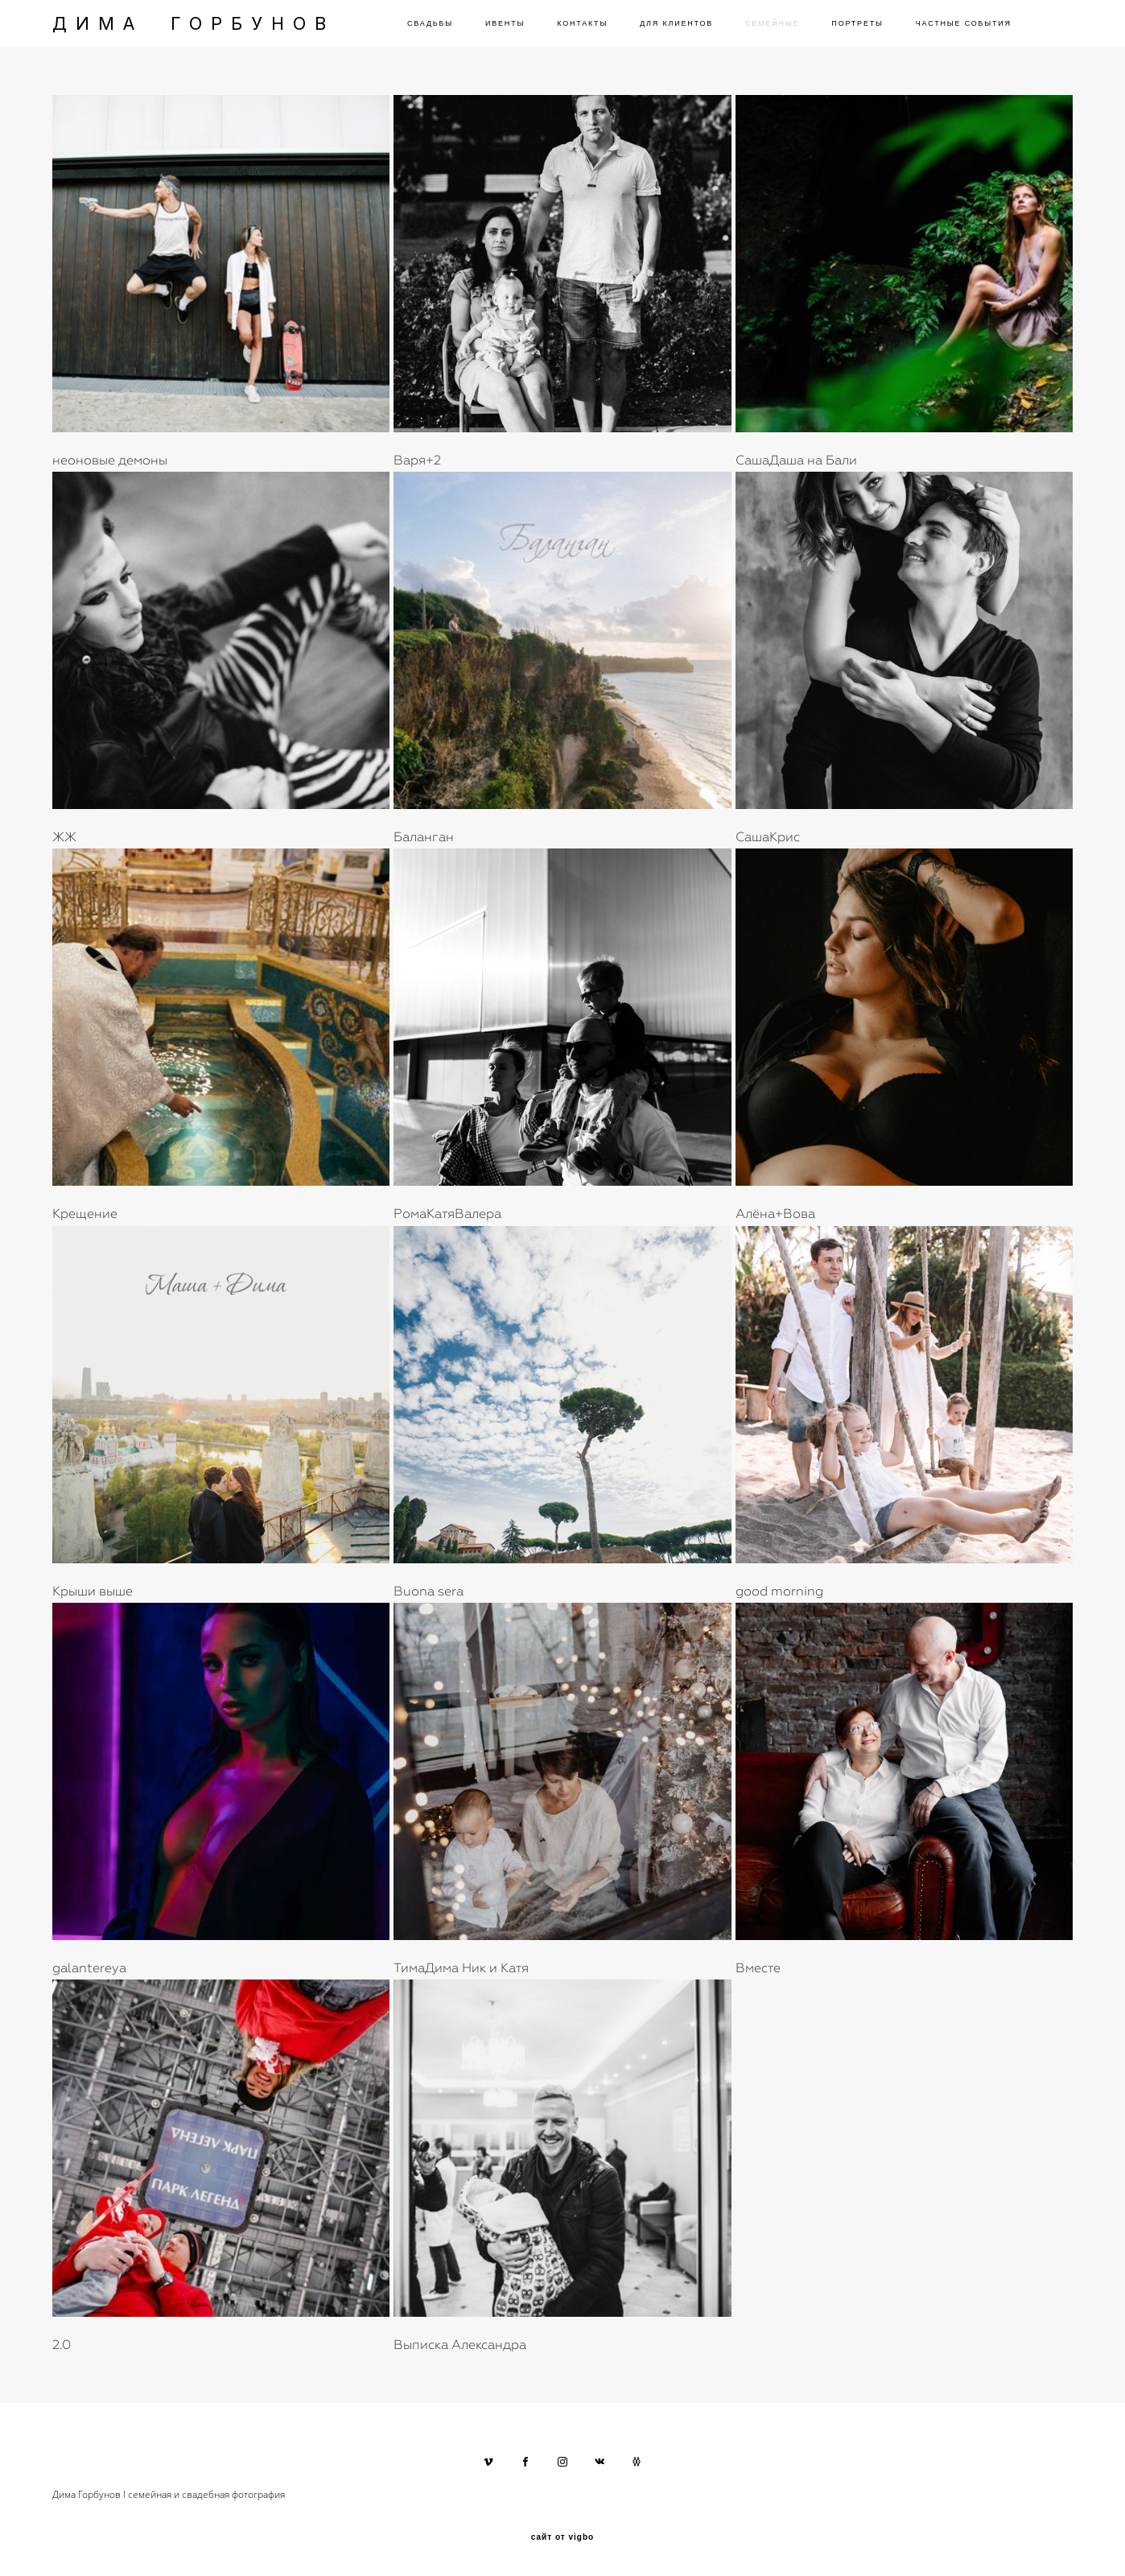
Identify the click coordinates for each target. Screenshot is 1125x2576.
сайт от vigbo (562, 2537)
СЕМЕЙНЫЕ (772, 23)
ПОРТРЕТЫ (857, 23)
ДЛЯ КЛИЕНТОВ (676, 23)
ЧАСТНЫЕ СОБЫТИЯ (964, 23)
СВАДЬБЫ (430, 23)
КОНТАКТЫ (582, 23)
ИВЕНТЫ (505, 23)
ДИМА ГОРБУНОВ (193, 23)
